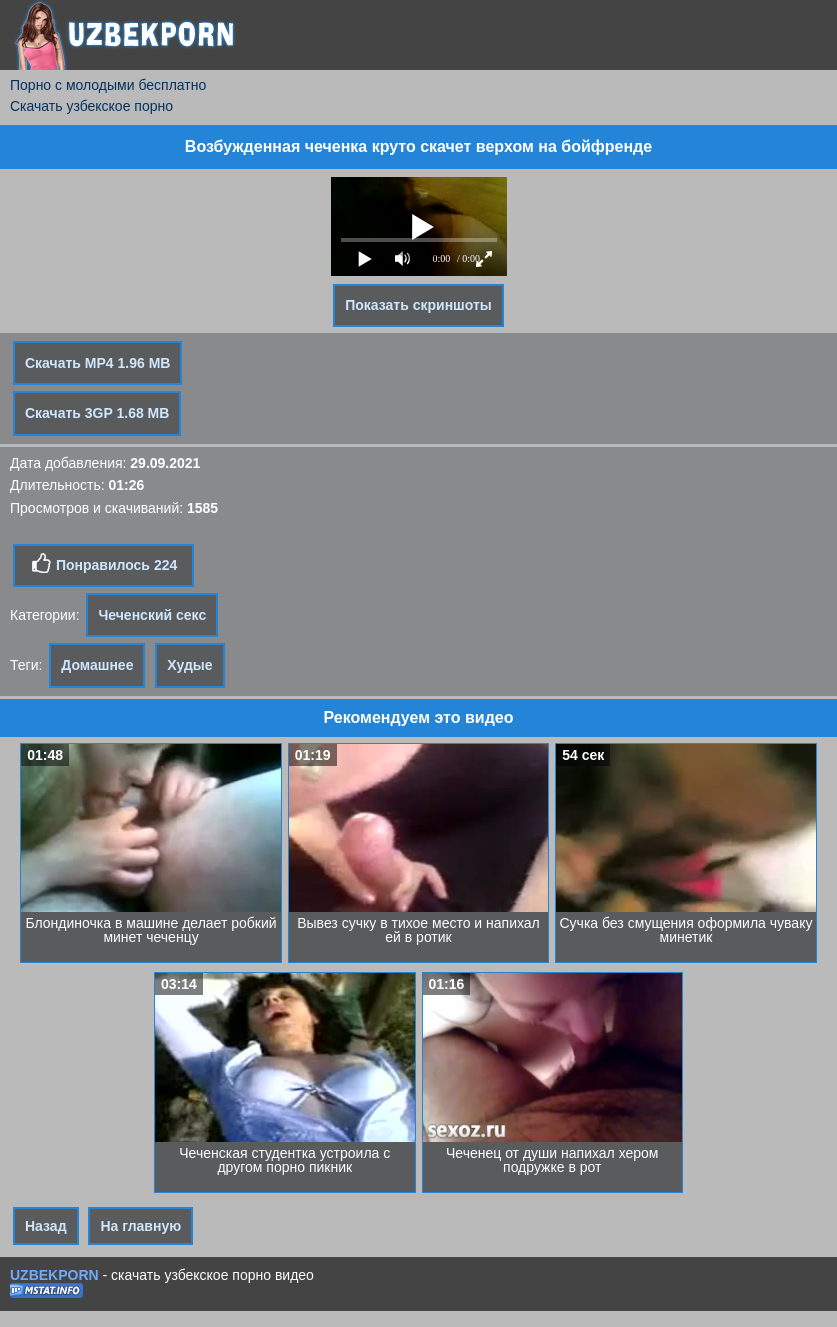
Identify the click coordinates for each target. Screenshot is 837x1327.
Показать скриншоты (418, 305)
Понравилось (103, 564)
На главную (140, 1226)
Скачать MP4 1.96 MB (97, 363)
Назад (46, 1226)
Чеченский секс (152, 615)
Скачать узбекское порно (91, 106)
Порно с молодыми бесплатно (108, 85)
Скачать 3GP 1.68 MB (97, 413)
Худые (189, 665)
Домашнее (97, 665)
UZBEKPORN (54, 1275)
